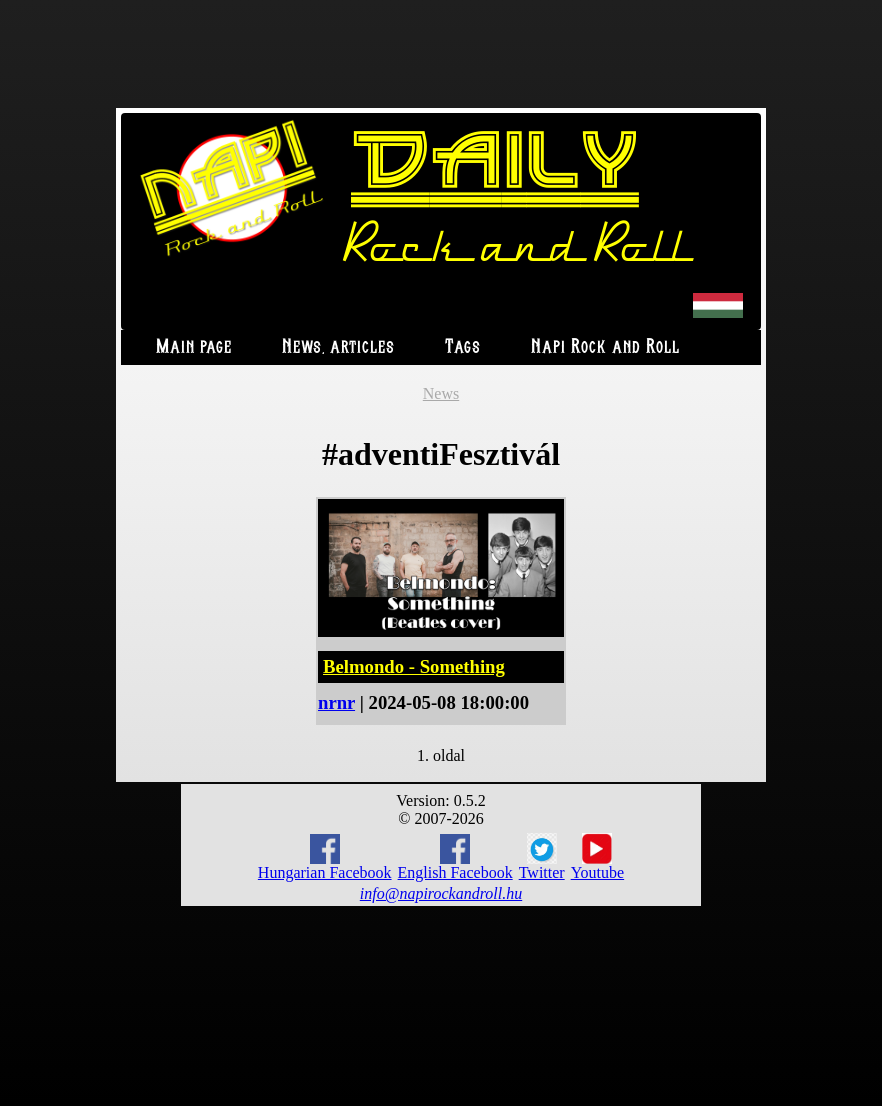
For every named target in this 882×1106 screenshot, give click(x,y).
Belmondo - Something (414, 666)
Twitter (542, 857)
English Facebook (455, 857)
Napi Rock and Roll (605, 347)
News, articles (338, 347)
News (441, 393)
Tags (463, 347)
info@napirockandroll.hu (441, 893)
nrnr (336, 702)
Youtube (598, 857)
